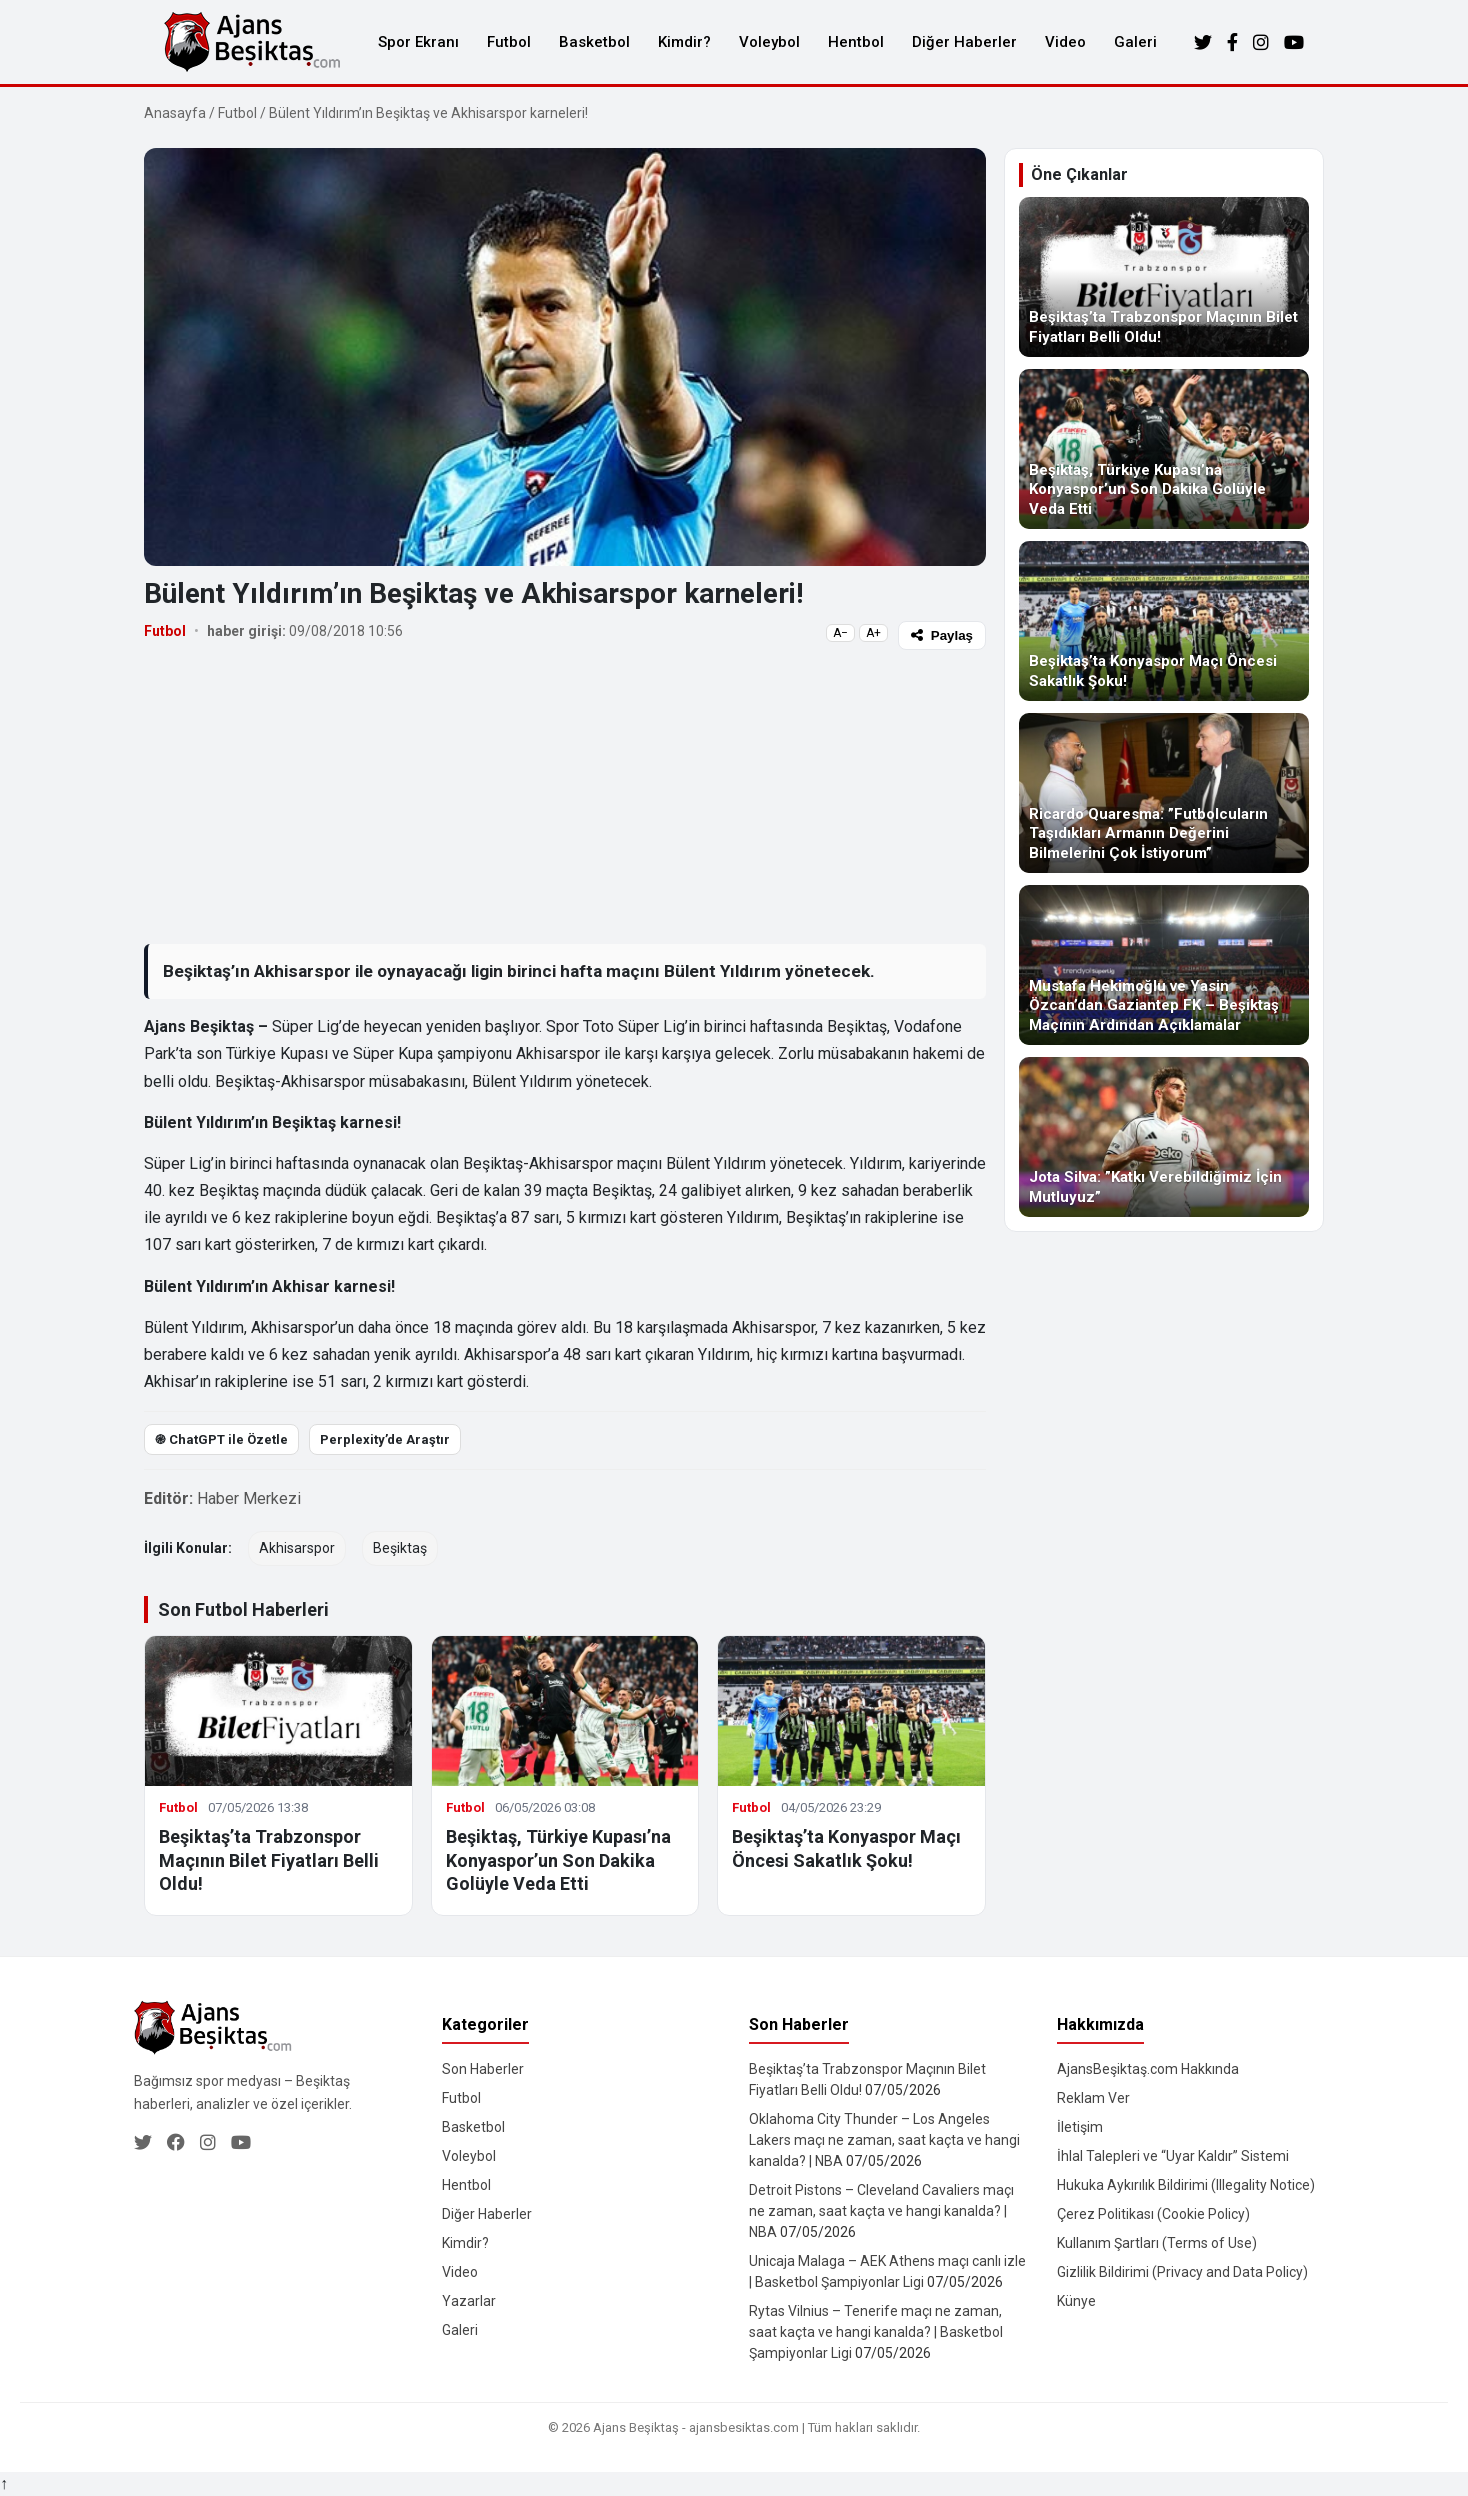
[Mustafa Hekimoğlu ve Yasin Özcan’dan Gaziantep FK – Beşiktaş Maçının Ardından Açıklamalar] (1164, 965)
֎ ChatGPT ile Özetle (221, 1439)
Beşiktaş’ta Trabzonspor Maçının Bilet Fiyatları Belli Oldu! (269, 1860)
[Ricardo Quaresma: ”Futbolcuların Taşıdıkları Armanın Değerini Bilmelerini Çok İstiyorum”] (1164, 793)
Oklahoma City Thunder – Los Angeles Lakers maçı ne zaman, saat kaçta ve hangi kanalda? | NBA (884, 2140)
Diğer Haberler (964, 42)
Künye (1076, 2301)
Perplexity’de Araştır (385, 1439)
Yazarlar (469, 2301)
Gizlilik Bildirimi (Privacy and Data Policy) (1182, 2272)
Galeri (1135, 42)
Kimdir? (684, 42)
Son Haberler (483, 2069)
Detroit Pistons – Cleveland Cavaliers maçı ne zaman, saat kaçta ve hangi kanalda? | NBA (881, 2211)
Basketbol (594, 42)
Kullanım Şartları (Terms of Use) (1157, 2243)
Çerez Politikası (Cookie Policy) (1153, 2214)
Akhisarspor (297, 1548)
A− (840, 633)
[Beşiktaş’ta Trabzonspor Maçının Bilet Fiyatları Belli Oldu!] (1164, 277)
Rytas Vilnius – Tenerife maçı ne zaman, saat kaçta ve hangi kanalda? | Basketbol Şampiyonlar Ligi (876, 2332)
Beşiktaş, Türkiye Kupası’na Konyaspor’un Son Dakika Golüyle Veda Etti (558, 1860)
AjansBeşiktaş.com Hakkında (1148, 2069)
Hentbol (856, 42)
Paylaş (942, 635)
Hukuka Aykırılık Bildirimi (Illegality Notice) (1186, 2185)
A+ (873, 633)
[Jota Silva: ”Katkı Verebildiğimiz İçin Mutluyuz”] (1164, 1137)
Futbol (509, 42)
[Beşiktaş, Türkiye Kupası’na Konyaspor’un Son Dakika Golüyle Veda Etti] (1164, 449)
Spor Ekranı (418, 42)
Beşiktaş (400, 1548)
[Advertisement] (565, 796)
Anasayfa (175, 113)
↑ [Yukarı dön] (4, 2483)
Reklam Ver (1093, 2098)
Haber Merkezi (249, 1498)
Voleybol (769, 42)
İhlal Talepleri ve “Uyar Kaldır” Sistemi (1173, 2156)
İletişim (1080, 2127)
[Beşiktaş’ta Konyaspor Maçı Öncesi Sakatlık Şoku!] (1164, 621)
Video (1065, 42)
